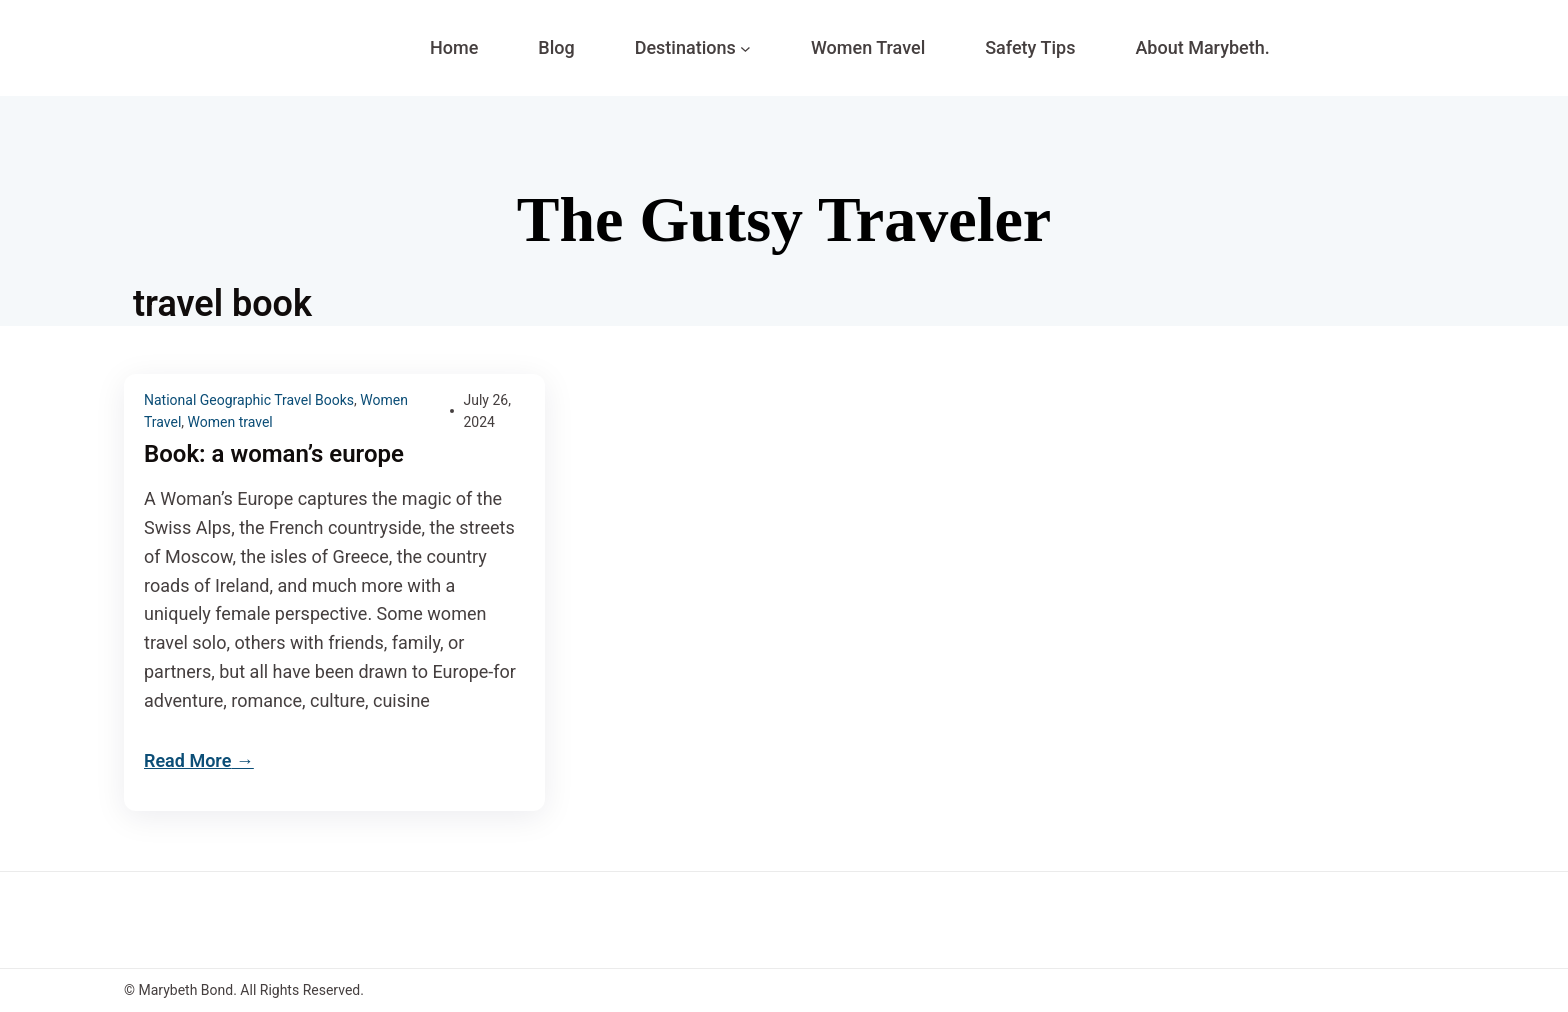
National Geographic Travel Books (249, 400)
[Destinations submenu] (745, 48)
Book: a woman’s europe (274, 454)
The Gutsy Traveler (784, 219)
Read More (187, 760)
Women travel (230, 422)
